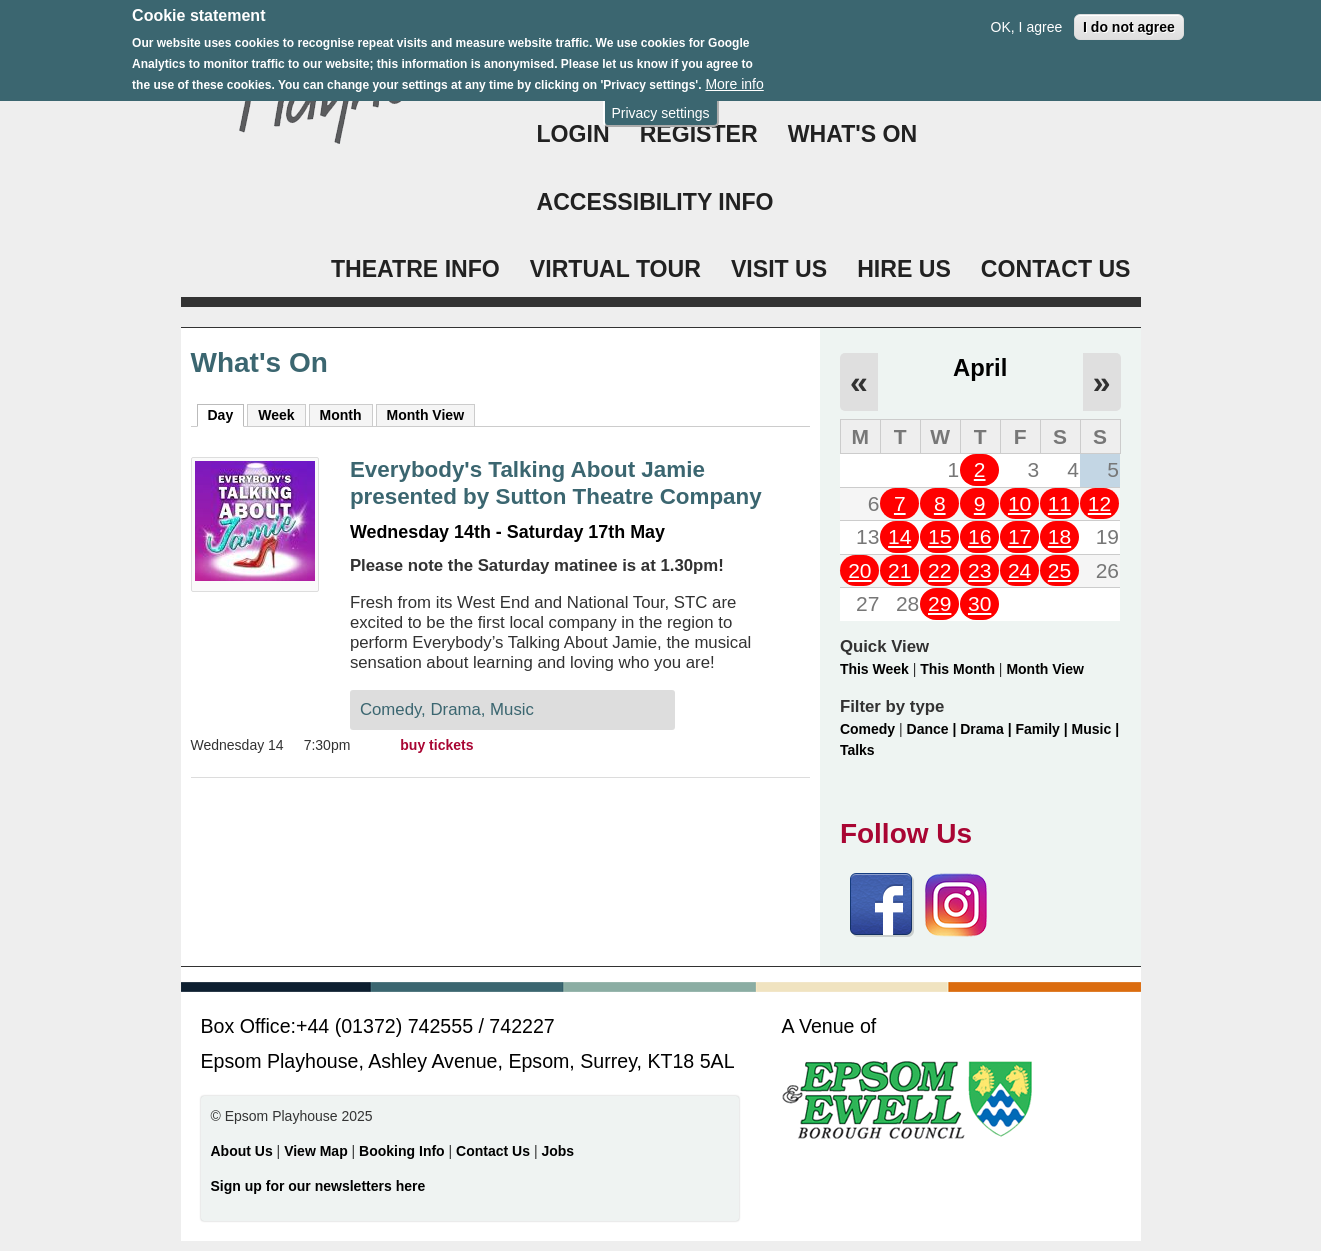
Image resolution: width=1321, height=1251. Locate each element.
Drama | (987, 729)
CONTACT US (1056, 269)
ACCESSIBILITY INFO (655, 202)
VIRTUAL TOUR (615, 269)
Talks (857, 750)
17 (1019, 536)
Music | (1095, 729)
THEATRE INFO (415, 269)
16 (979, 536)
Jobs (557, 1151)
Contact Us (495, 1151)
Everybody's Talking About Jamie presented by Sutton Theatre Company (556, 483)
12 (1099, 503)
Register (699, 134)
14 (899, 536)
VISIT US (779, 269)
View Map (317, 1151)
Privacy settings (660, 104)
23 (979, 570)
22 (939, 570)
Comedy (867, 729)
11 (1059, 503)
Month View (426, 415)
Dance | (934, 729)
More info (734, 76)
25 (1059, 570)
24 (1019, 570)
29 (939, 603)
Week (276, 415)
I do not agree (1129, 18)
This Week (874, 669)
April (980, 367)
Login (573, 134)
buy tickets (436, 745)
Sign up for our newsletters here (318, 1186)
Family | (1044, 729)
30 (979, 603)
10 (1019, 503)
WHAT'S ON (853, 134)
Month (341, 415)
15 (939, 536)
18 (1059, 536)
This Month (957, 669)
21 (899, 570)
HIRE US (904, 269)
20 (859, 570)
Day (226, 414)
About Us (242, 1151)
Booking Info (402, 1151)
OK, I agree (1027, 18)
